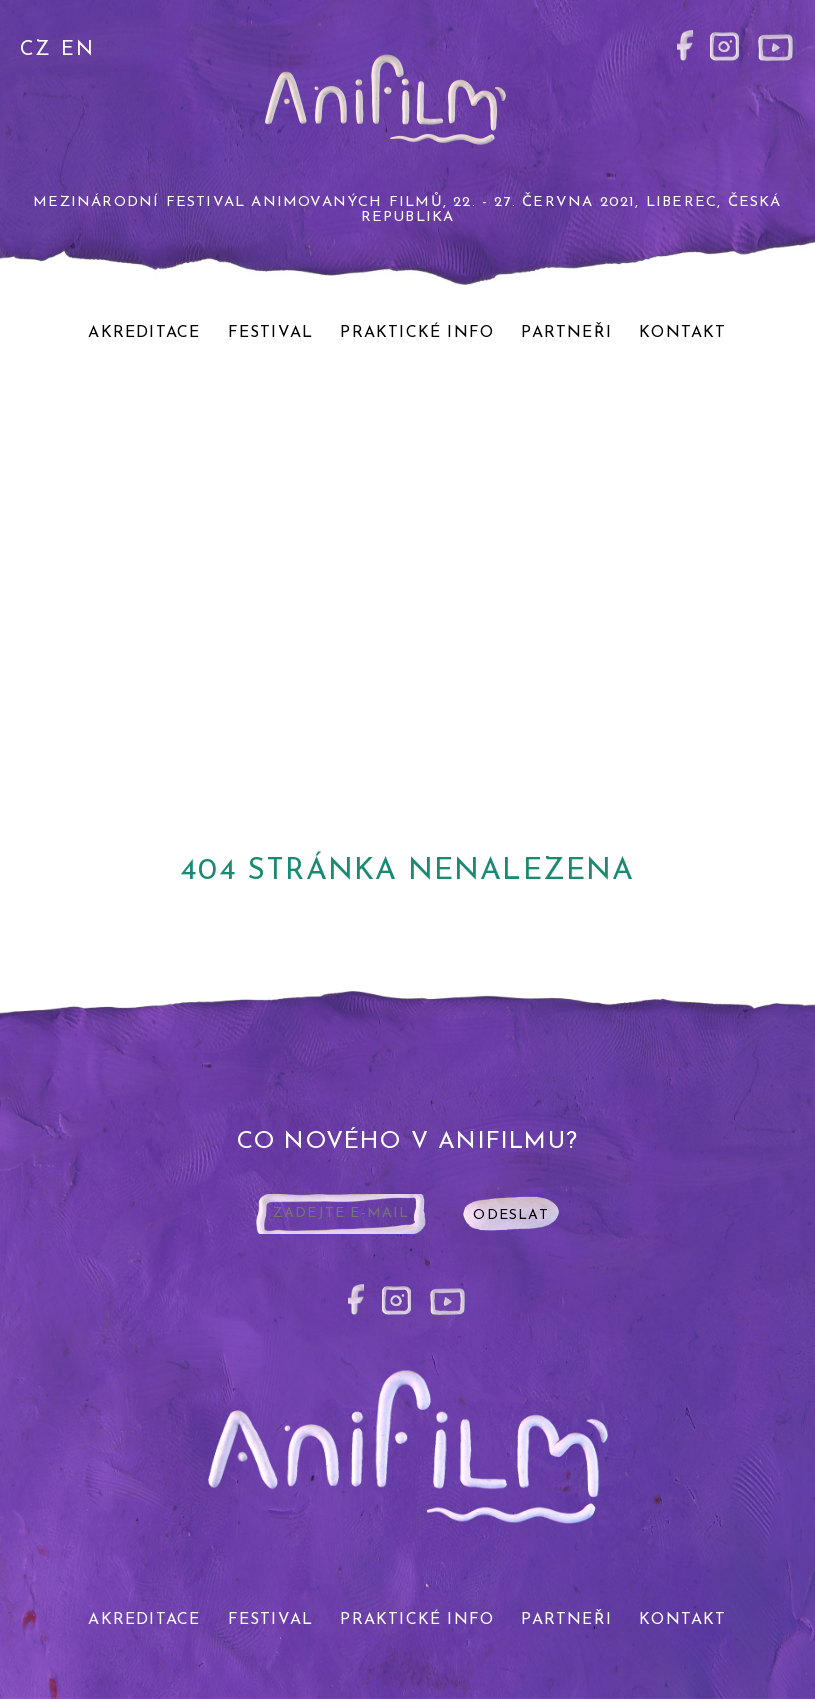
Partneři (566, 333)
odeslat (510, 1215)
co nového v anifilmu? (407, 1142)
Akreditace (144, 333)
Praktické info (417, 333)
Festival (271, 333)
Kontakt (682, 333)
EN (77, 50)
